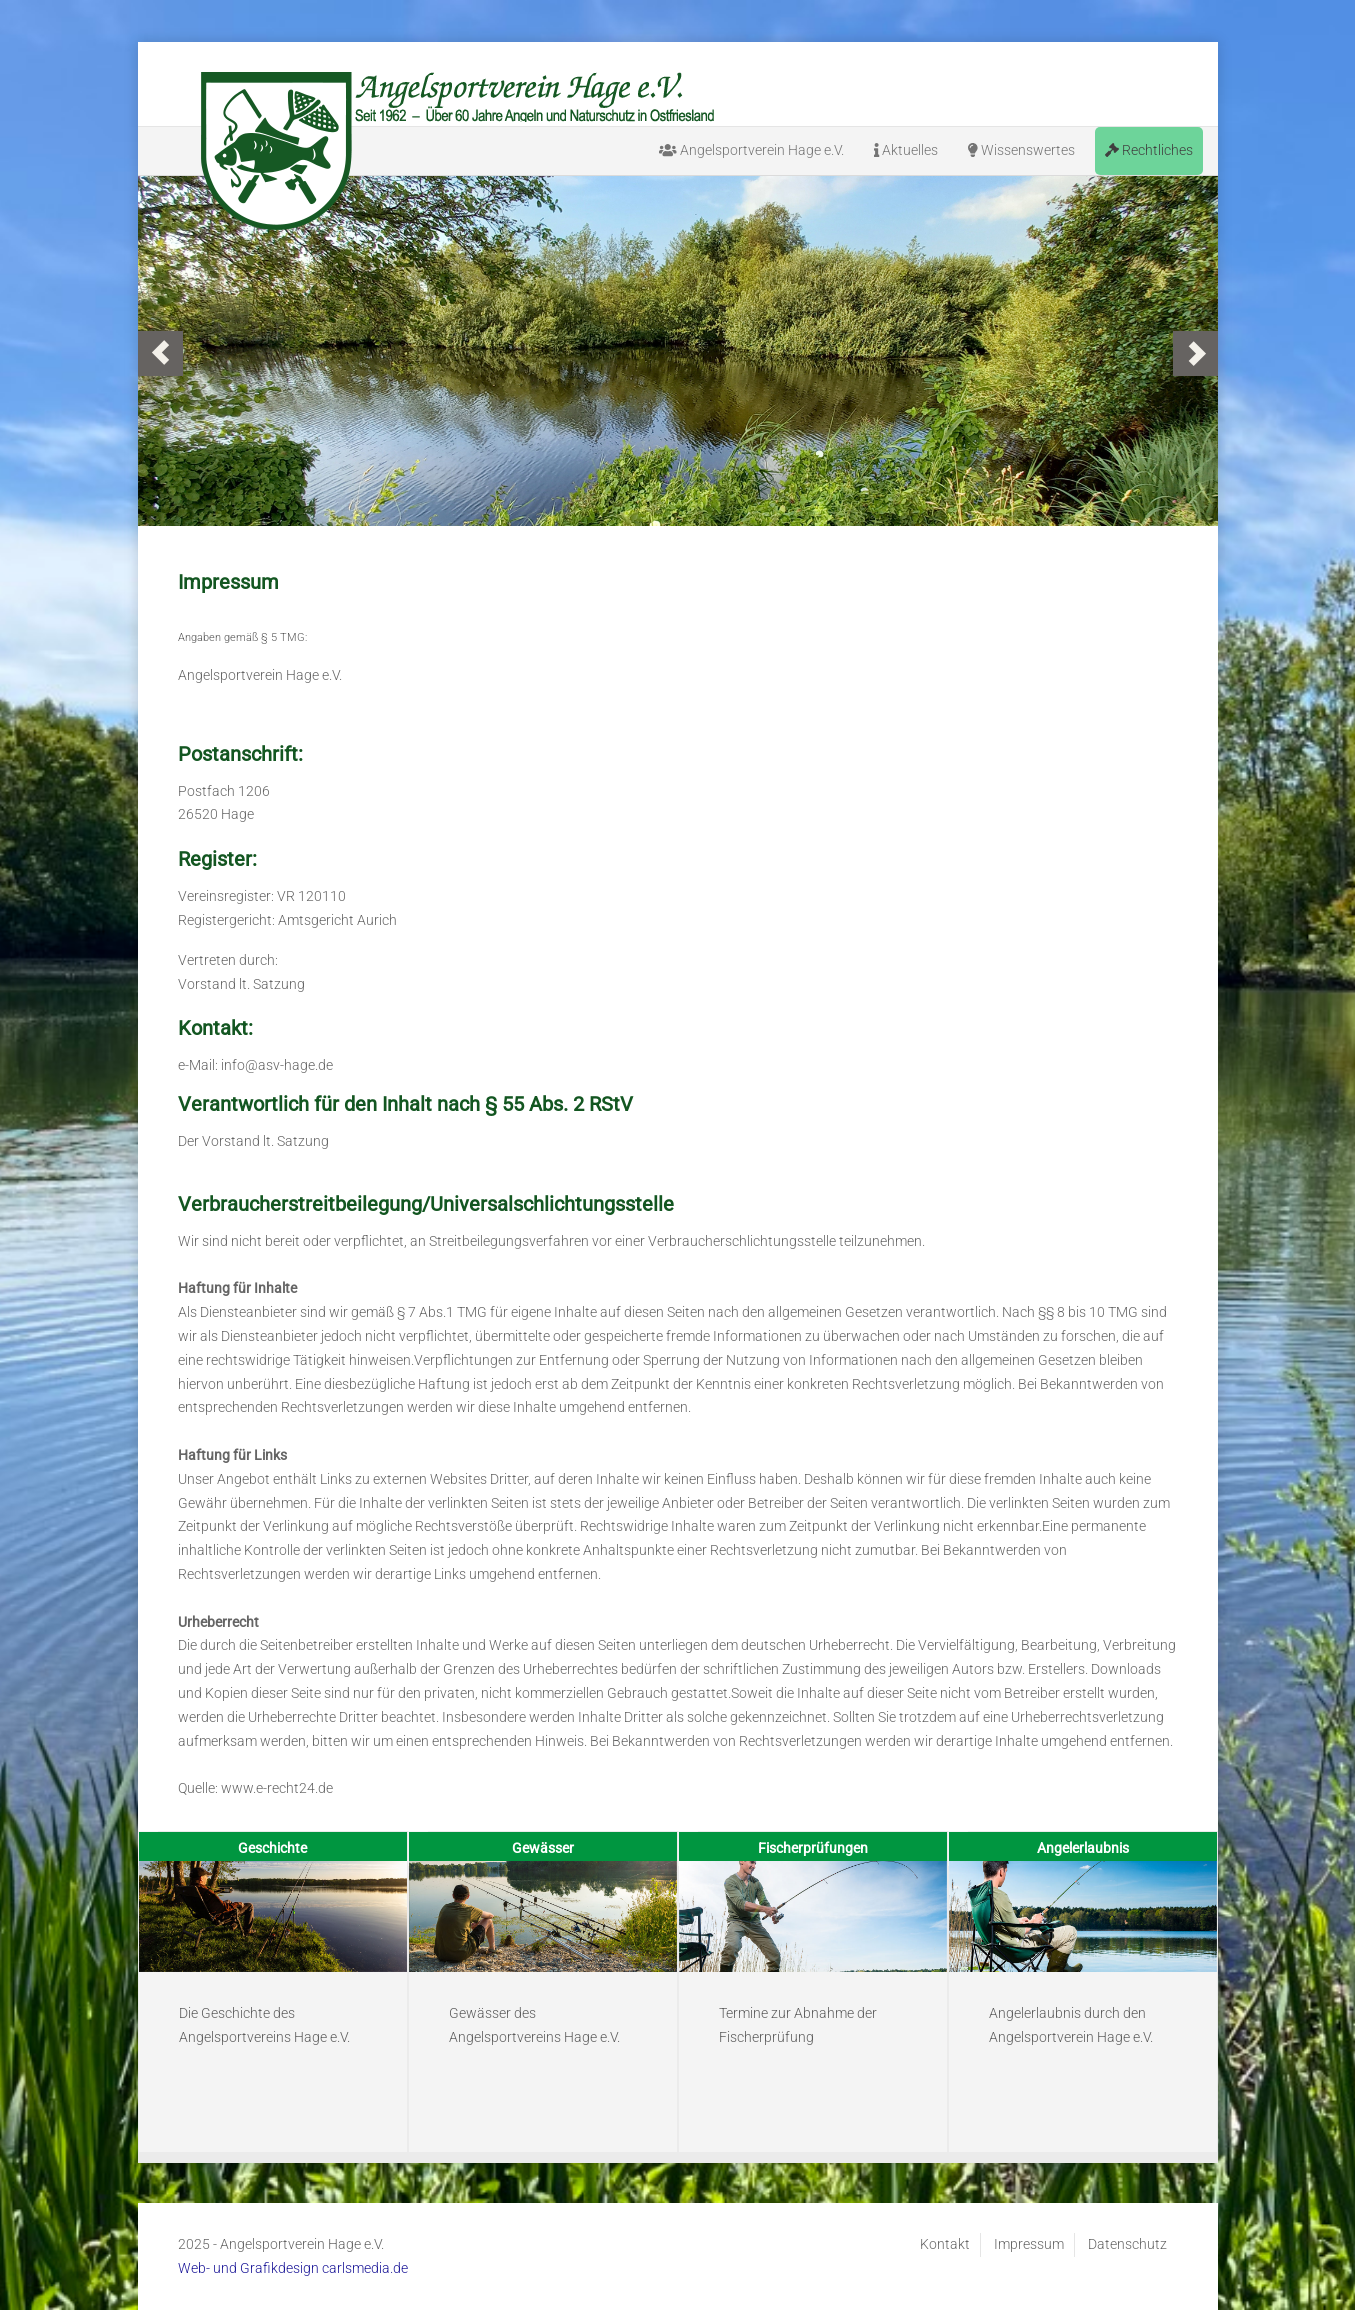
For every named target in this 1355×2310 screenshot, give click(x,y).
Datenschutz (1127, 2244)
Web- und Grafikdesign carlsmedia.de (293, 2268)
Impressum (1029, 2244)
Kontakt (945, 2244)
